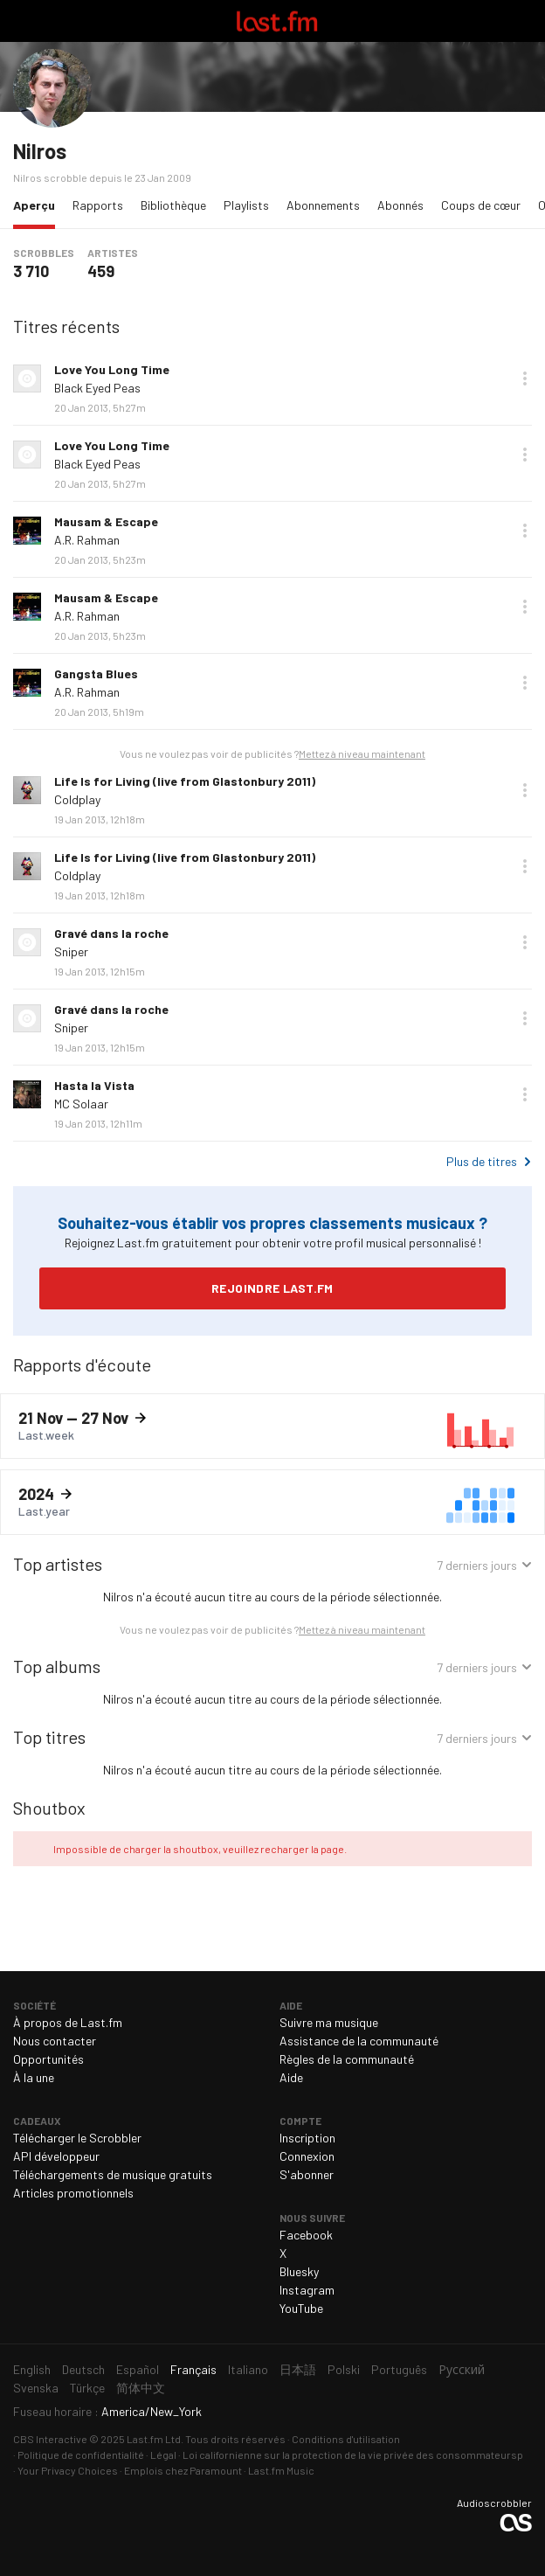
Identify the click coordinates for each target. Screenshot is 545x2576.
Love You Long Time (111, 369)
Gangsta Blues (96, 673)
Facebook (306, 2234)
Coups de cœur (481, 205)
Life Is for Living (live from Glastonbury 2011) (184, 781)
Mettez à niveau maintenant (362, 753)
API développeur (56, 2156)
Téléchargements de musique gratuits (112, 2174)
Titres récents (66, 326)
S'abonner (306, 2174)
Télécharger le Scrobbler (77, 2137)
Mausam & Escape (106, 521)
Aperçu (38, 204)
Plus (525, 378)
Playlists (246, 205)
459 (100, 271)
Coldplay (77, 799)
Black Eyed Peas (97, 387)
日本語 (297, 2369)
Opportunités (48, 2059)
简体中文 (140, 2387)
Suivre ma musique (328, 2022)
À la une (33, 2077)
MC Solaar (81, 1103)
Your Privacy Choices (67, 2470)
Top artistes (57, 1563)
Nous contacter (54, 2040)
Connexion (307, 2156)
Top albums (56, 1666)
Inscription (307, 2137)
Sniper (71, 951)
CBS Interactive (50, 2439)
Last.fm (277, 21)
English (32, 2369)
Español (137, 2369)
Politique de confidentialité (80, 2454)
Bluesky (299, 2271)
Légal (163, 2454)
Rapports (97, 205)
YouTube (301, 2308)
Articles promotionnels (73, 2192)
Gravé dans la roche (111, 933)
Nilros (39, 150)
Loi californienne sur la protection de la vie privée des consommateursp (353, 2454)
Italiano (248, 2369)
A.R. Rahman (87, 539)
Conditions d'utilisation (346, 2439)
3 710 (31, 271)
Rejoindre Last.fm (272, 1288)
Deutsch (83, 2369)
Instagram (307, 2289)
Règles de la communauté (346, 2059)
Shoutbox (49, 1807)
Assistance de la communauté (358, 2040)
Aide (291, 2077)
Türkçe (87, 2387)
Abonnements (323, 205)
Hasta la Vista (94, 1085)
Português (399, 2369)
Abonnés (400, 205)
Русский (461, 2369)
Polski (344, 2369)
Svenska (36, 2387)
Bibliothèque (173, 205)
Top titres (49, 1736)
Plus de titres (481, 1161)
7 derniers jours (477, 1567)
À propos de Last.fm (67, 2022)
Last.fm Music (281, 2470)
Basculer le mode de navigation (21, 21)
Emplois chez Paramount (183, 2470)
